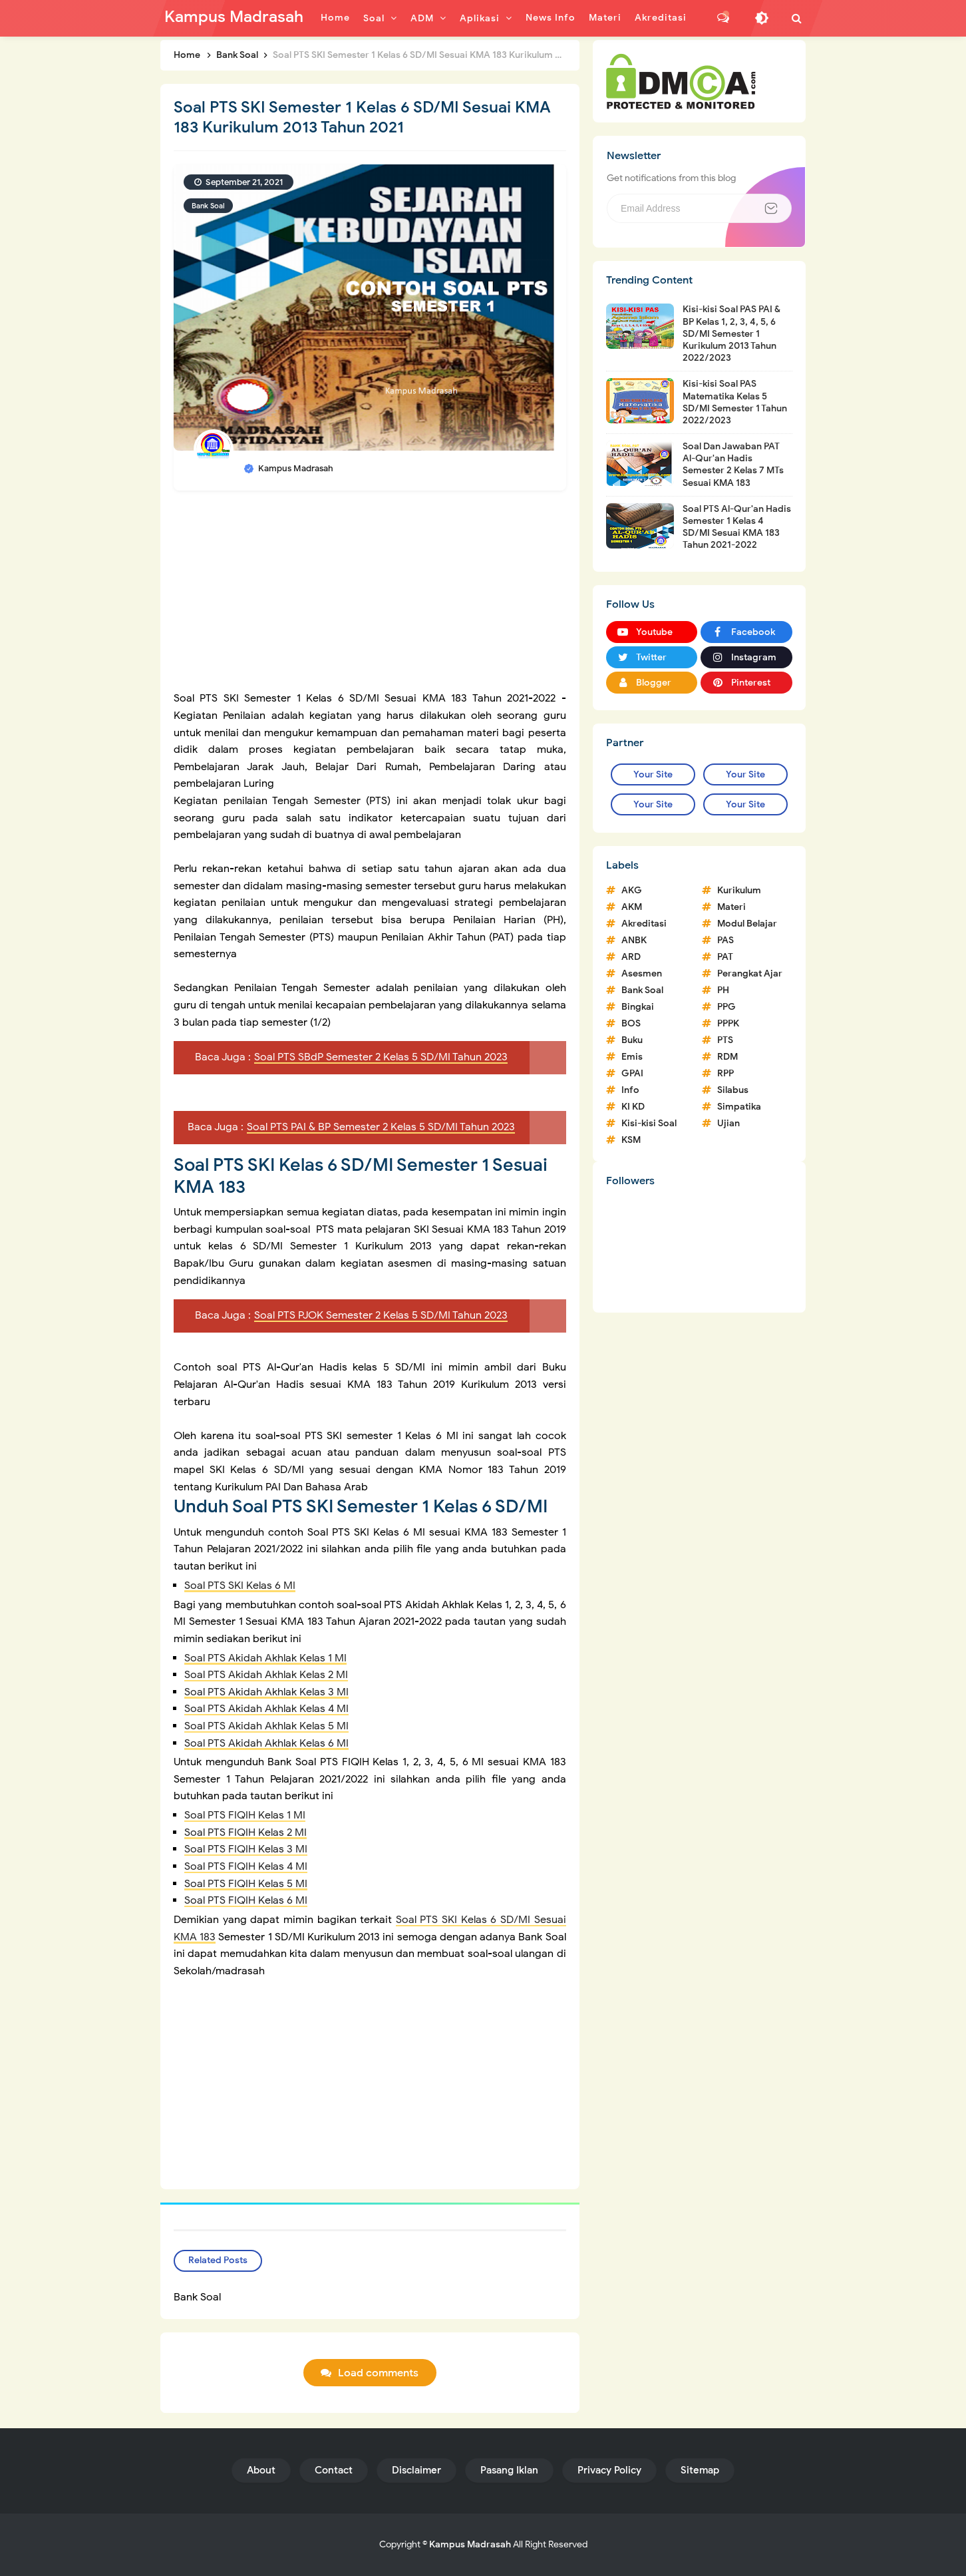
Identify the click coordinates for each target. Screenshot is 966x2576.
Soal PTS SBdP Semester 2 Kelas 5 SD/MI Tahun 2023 (381, 1057)
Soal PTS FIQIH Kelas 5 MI (245, 1883)
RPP (725, 1073)
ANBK (634, 940)
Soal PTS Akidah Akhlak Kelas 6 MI (266, 1743)
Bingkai (637, 1006)
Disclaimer (416, 2470)
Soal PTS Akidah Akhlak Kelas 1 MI (265, 1658)
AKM (631, 907)
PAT (725, 957)
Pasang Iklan (509, 2470)
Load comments (378, 2373)
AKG (631, 890)
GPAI (632, 1073)
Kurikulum (739, 890)
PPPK (728, 1023)
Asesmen (641, 973)
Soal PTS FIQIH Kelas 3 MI (245, 1849)
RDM (727, 1056)
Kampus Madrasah (470, 2544)
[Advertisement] (370, 597)
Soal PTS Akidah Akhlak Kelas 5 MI (266, 1726)
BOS (631, 1023)
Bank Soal (208, 205)
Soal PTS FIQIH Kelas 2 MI (245, 1832)
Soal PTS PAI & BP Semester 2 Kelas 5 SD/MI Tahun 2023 (381, 1127)
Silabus (732, 1090)
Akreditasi (644, 923)
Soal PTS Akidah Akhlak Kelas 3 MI (266, 1692)
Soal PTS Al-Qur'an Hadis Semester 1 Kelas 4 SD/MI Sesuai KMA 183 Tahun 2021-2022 (737, 527)
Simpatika (739, 1106)
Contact (334, 2470)
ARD (631, 957)
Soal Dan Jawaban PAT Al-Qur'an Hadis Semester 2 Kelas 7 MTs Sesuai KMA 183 (733, 465)
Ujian (728, 1123)
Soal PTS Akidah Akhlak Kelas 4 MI (266, 1708)
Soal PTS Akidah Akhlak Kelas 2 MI (266, 1674)
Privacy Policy (609, 2470)
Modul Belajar (747, 923)
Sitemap (700, 2470)
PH (723, 990)
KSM (631, 1140)
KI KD (633, 1106)
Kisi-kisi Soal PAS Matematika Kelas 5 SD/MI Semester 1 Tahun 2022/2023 (735, 402)
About (261, 2470)
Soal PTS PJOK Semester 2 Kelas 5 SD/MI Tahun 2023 (381, 1315)
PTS (725, 1040)
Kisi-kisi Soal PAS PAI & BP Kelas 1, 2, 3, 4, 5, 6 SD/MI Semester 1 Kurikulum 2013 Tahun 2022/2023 (731, 333)
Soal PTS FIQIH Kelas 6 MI (245, 1900)
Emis (632, 1056)
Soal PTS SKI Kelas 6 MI (239, 1585)
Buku (632, 1040)
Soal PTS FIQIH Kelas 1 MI (244, 1815)
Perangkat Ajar (749, 973)
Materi (731, 907)
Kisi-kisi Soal (649, 1123)
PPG (726, 1006)
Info (630, 1090)
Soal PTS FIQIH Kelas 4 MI (245, 1866)
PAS (725, 940)
